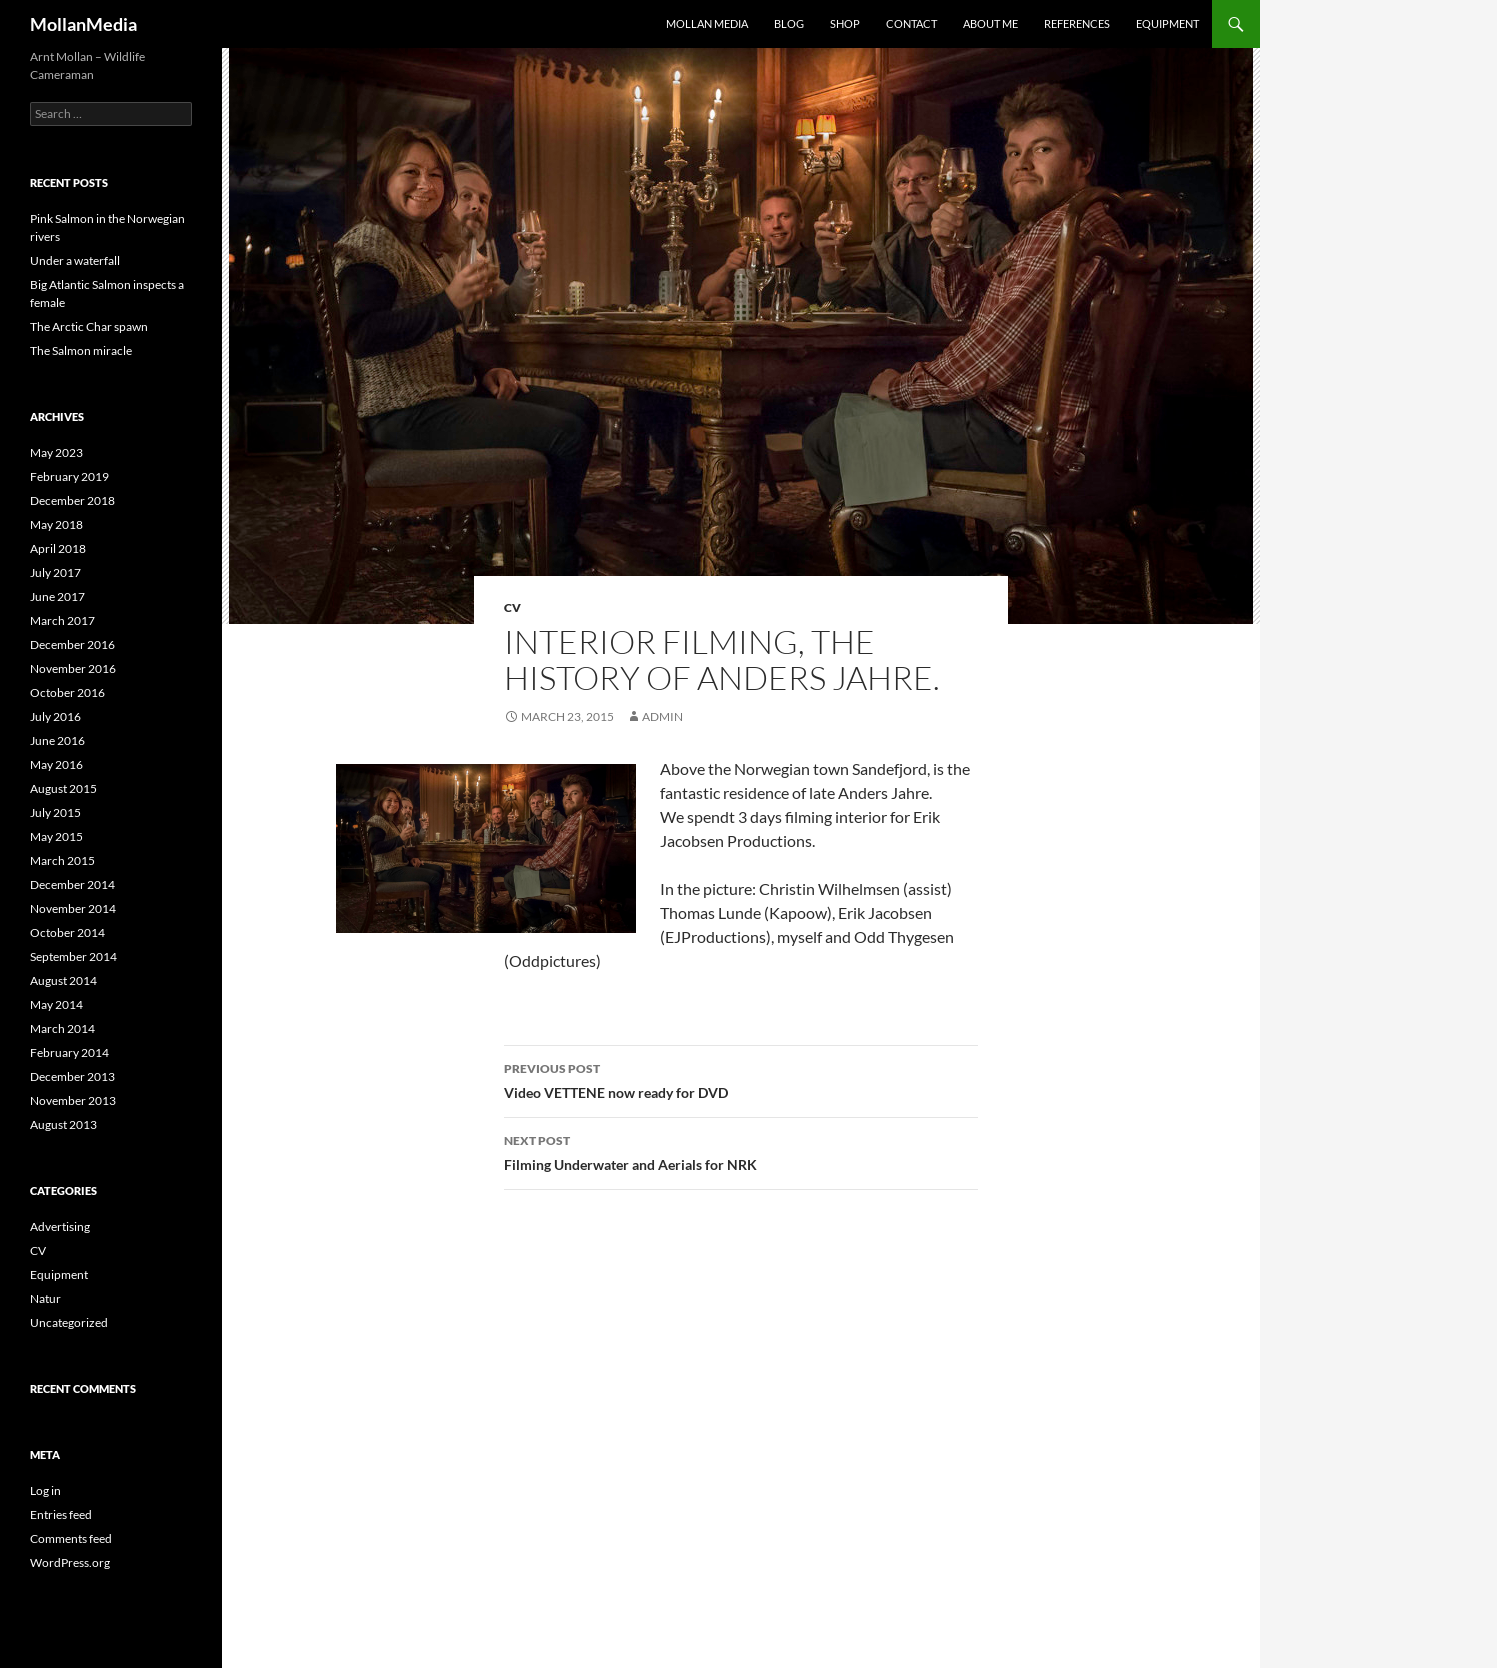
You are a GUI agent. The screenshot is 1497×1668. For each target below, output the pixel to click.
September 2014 (73, 956)
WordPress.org (70, 1562)
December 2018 (72, 500)
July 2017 (55, 572)
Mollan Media (707, 23)
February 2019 (69, 476)
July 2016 (55, 716)
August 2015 (63, 788)
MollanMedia (83, 24)
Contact (911, 23)
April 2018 (58, 548)
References (1077, 23)
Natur (45, 1298)
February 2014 (69, 1052)
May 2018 (56, 524)
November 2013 (73, 1100)
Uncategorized (69, 1322)
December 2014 (72, 884)
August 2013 (63, 1124)
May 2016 (56, 764)
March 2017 (62, 620)
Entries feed (61, 1514)
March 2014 (62, 1028)
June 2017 (57, 596)
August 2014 (63, 980)
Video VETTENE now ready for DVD (741, 1079)
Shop (845, 23)
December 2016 (72, 644)
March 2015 (62, 860)
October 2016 (67, 692)
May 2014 (56, 1004)
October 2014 (67, 932)
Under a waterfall (75, 260)
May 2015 (56, 836)
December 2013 (72, 1076)
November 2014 (73, 908)
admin (662, 716)
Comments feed (71, 1538)
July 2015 (55, 812)
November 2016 (73, 668)
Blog (789, 23)
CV (512, 607)
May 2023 (56, 452)
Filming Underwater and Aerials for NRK (741, 1151)
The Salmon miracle (81, 350)
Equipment (1167, 23)
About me (990, 23)
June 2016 (57, 740)
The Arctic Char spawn (89, 326)
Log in (45, 1490)
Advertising (60, 1226)
